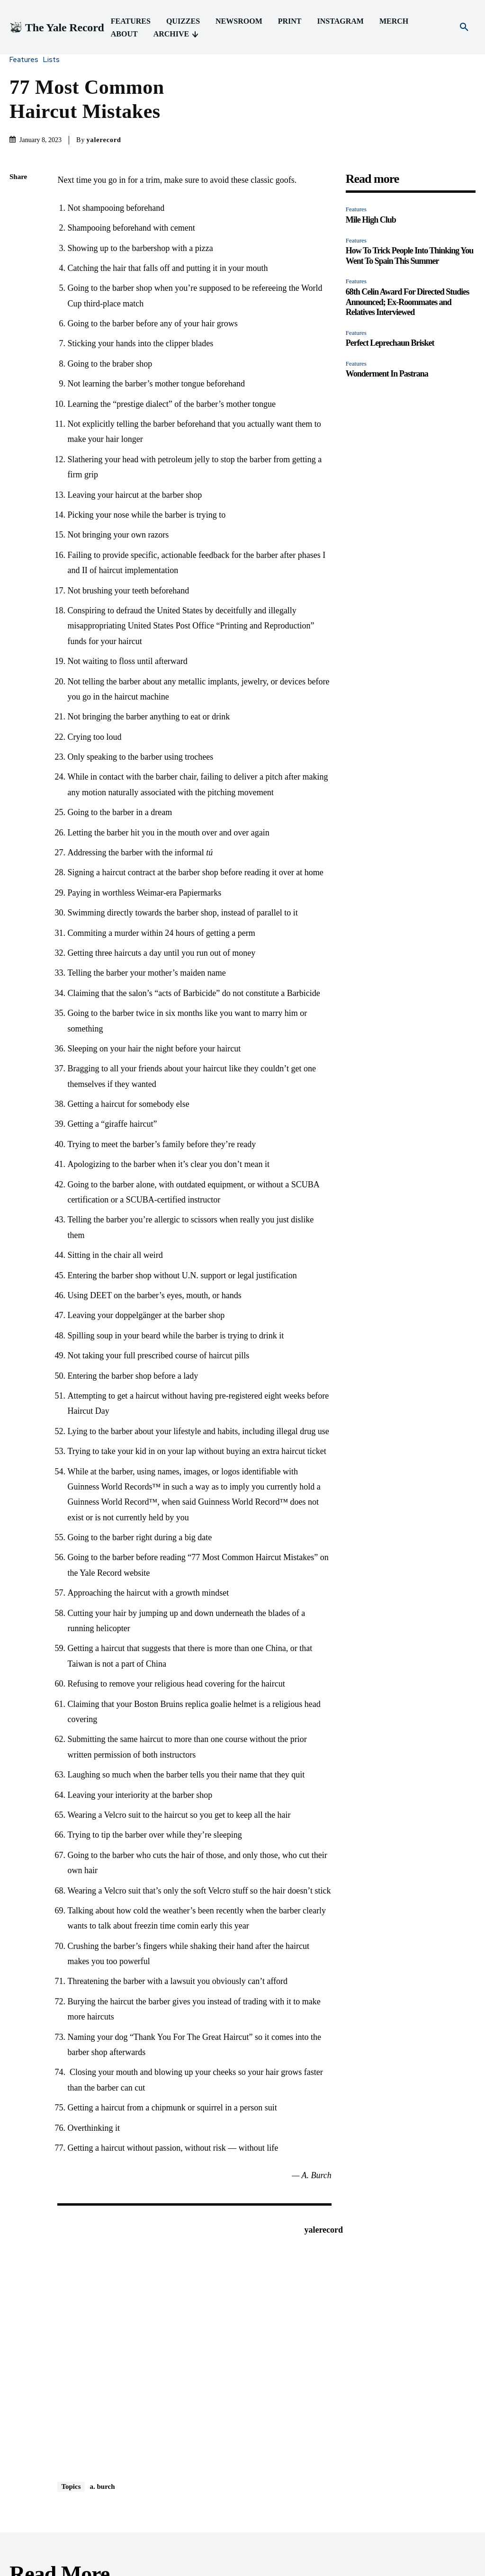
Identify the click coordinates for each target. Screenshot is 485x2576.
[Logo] (56, 28)
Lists (53, 59)
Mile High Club (371, 219)
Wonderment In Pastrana (387, 373)
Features (26, 59)
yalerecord (103, 140)
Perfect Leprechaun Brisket (390, 343)
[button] (464, 27)
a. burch (102, 2486)
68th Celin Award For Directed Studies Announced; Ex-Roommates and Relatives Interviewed (407, 302)
